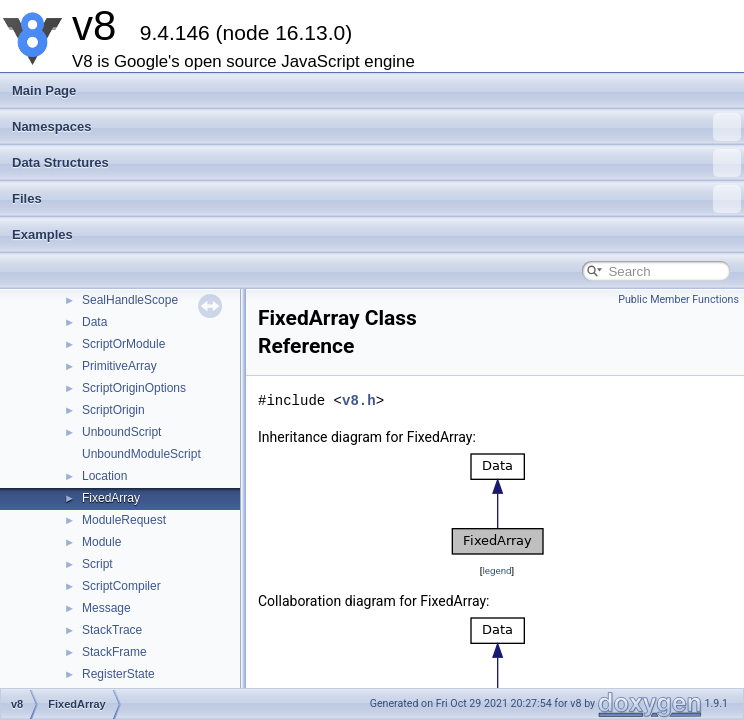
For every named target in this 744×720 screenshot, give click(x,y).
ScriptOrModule (123, 344)
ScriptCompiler (121, 586)
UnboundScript (121, 432)
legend (496, 570)
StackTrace (112, 630)
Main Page (44, 90)
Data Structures (376, 163)
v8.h (359, 400)
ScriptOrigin (113, 410)
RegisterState (118, 674)
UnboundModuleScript (141, 454)
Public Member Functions (678, 299)
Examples (42, 234)
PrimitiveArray (119, 366)
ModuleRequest (124, 520)
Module (101, 542)
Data (94, 322)
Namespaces (376, 127)
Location (104, 476)
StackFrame (114, 652)
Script (97, 564)
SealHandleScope (130, 300)
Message (106, 608)
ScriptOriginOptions (134, 388)
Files (376, 199)
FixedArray (111, 498)
